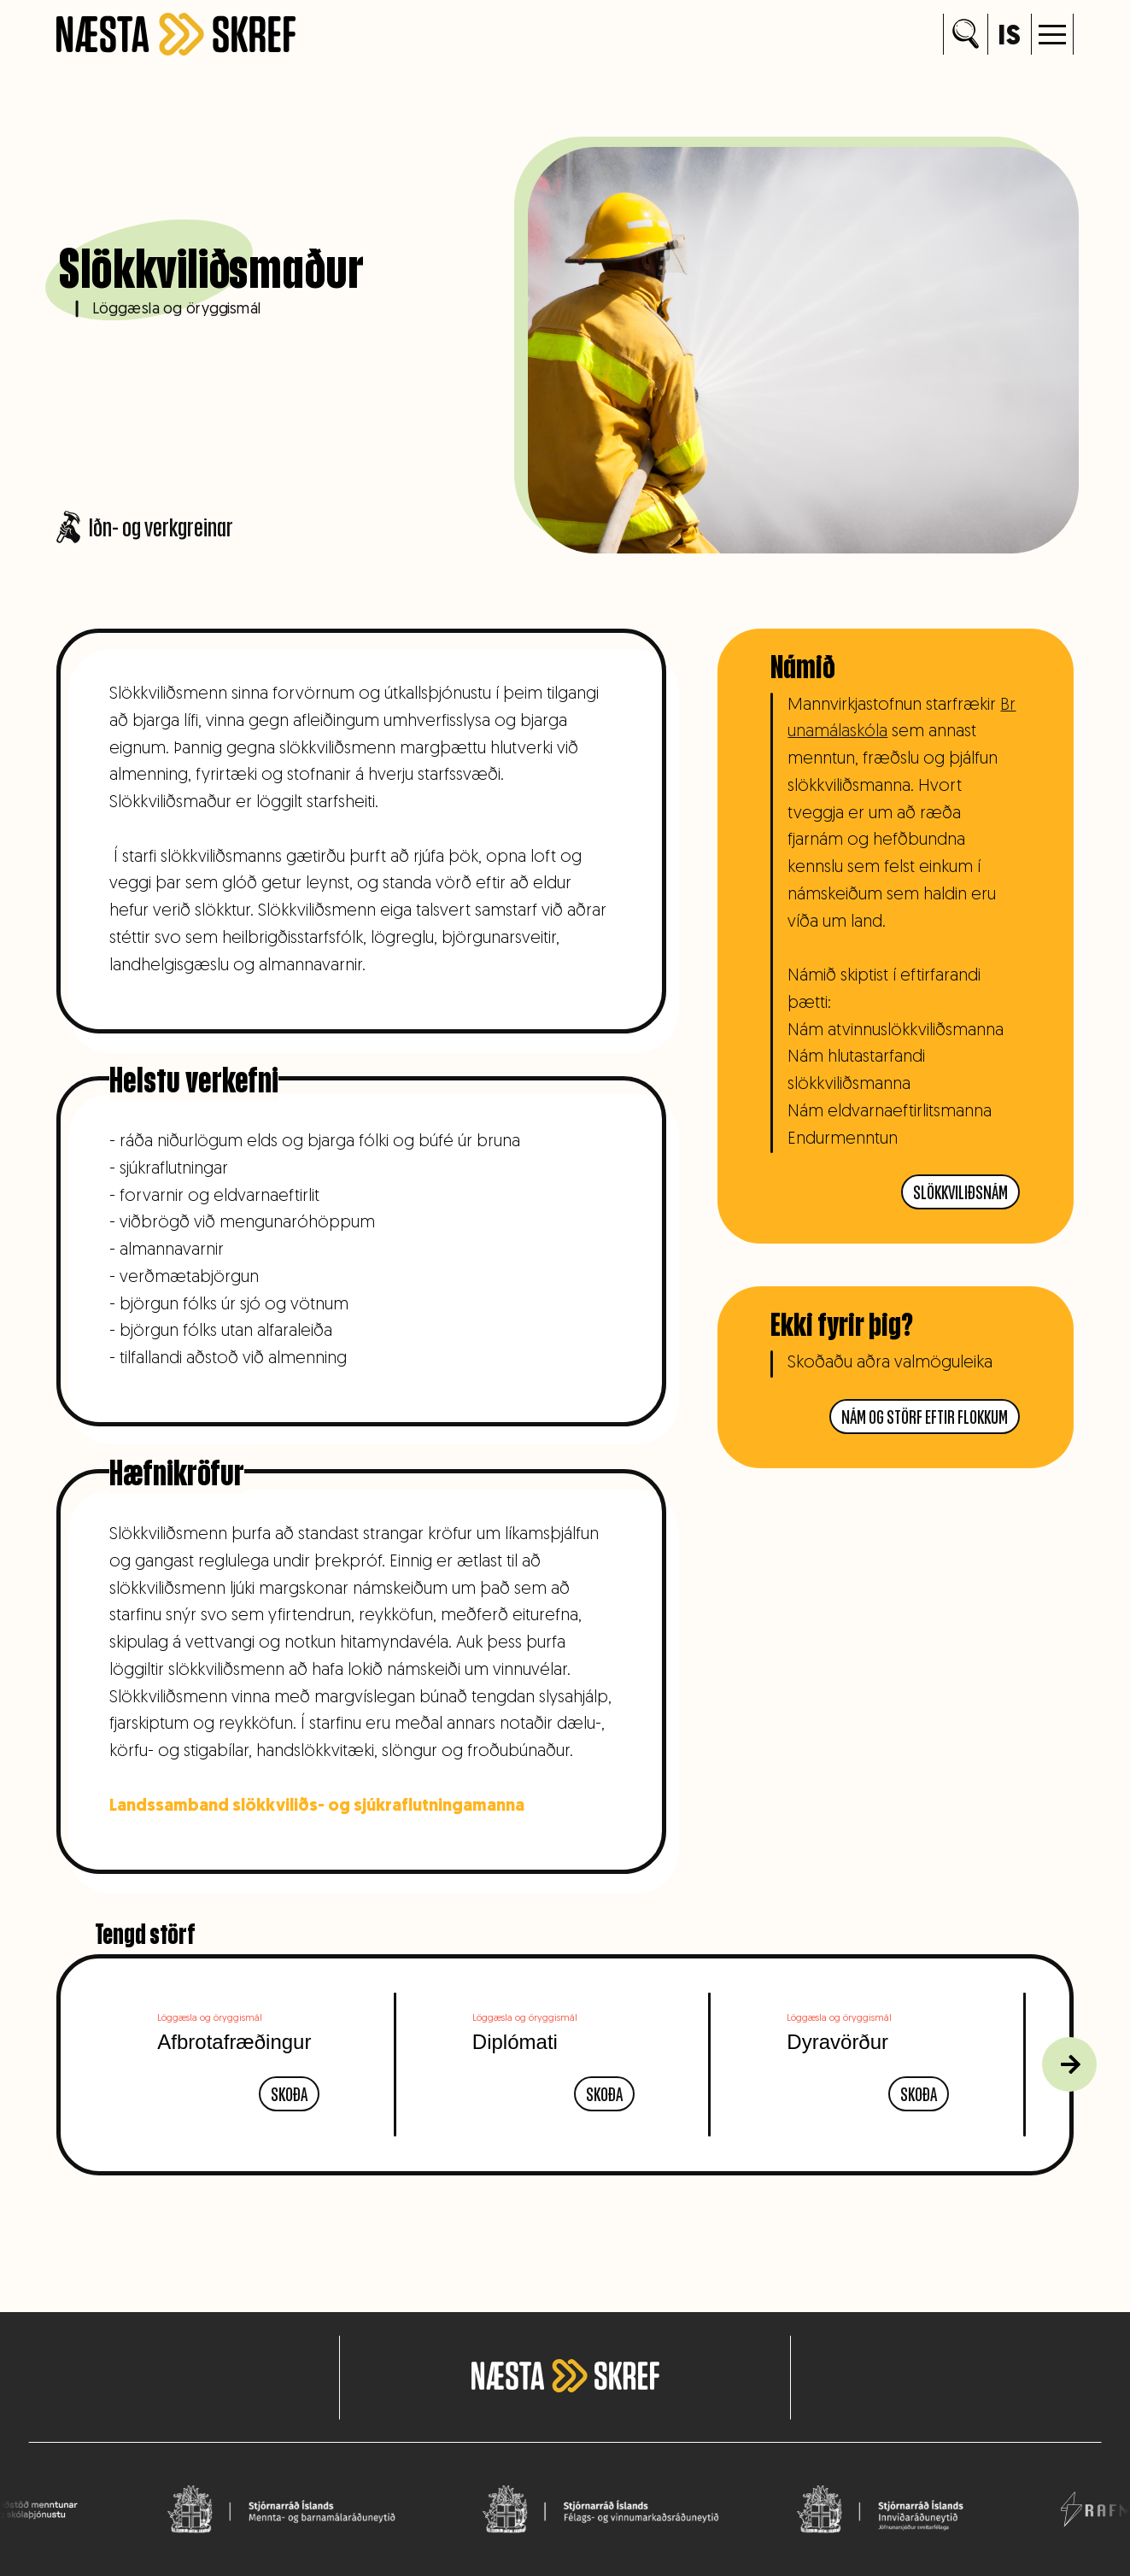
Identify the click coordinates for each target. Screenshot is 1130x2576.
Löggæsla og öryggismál (176, 309)
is (1009, 37)
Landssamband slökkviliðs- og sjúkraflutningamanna (310, 1805)
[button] (1052, 34)
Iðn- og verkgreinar (144, 527)
